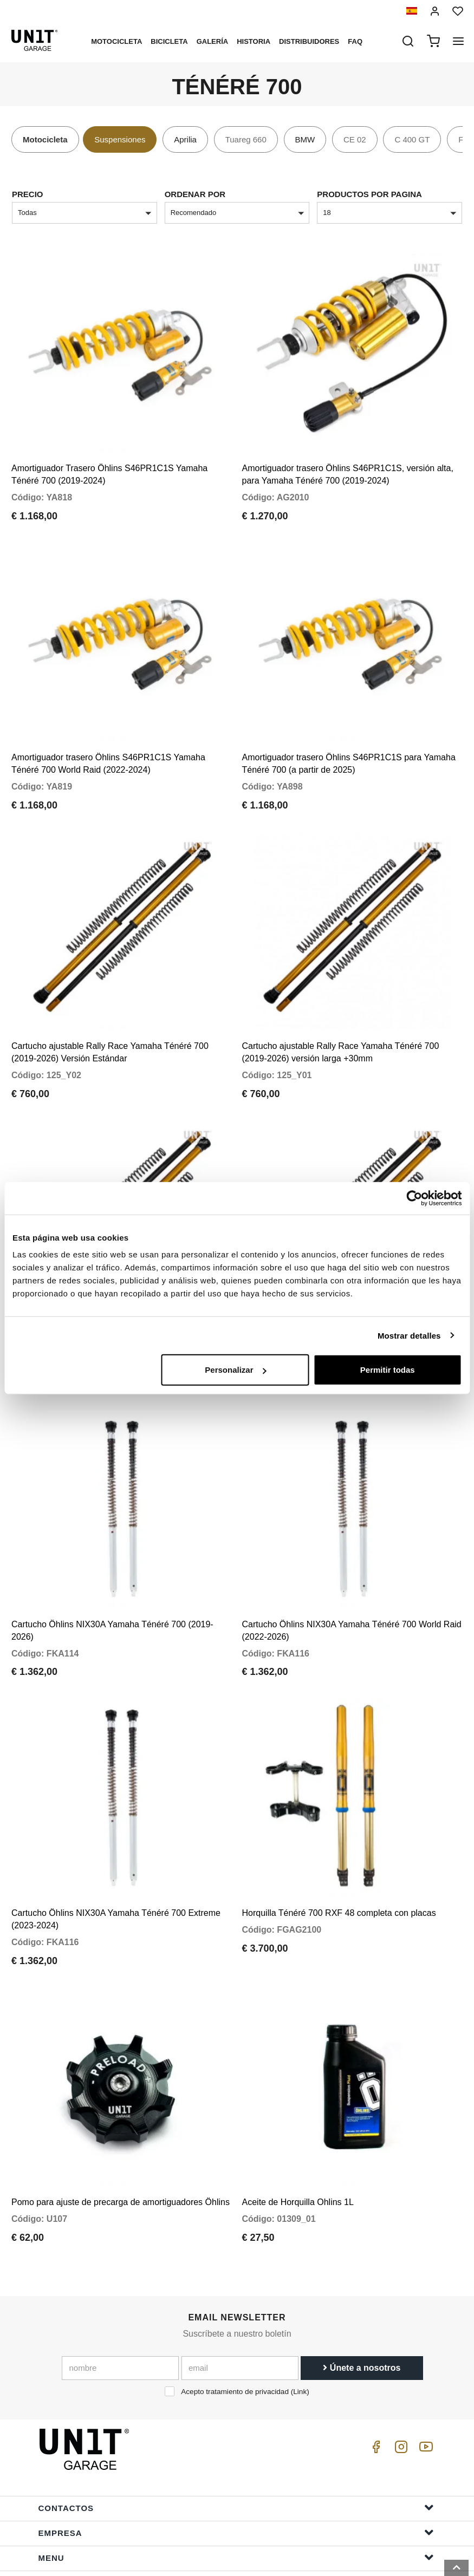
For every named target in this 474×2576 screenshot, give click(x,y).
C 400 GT (412, 139)
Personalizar (235, 1369)
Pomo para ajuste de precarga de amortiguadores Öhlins (120, 2113)
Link (300, 2303)
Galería (213, 41)
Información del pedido (236, 2519)
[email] (239, 2280)
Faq (355, 41)
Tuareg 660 (246, 139)
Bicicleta (169, 41)
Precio (27, 194)
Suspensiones (119, 139)
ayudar (236, 2494)
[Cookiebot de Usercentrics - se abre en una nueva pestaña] (414, 1198)
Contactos (236, 2419)
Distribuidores (309, 41)
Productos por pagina (369, 194)
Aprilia (185, 139)
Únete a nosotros (361, 2279)
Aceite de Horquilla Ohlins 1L (298, 2113)
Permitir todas (387, 1369)
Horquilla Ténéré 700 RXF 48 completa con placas (339, 1837)
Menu (236, 2469)
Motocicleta (116, 41)
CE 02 (354, 139)
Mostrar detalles (409, 1335)
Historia (253, 41)
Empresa (236, 2444)
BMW (305, 139)
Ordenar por (195, 194)
